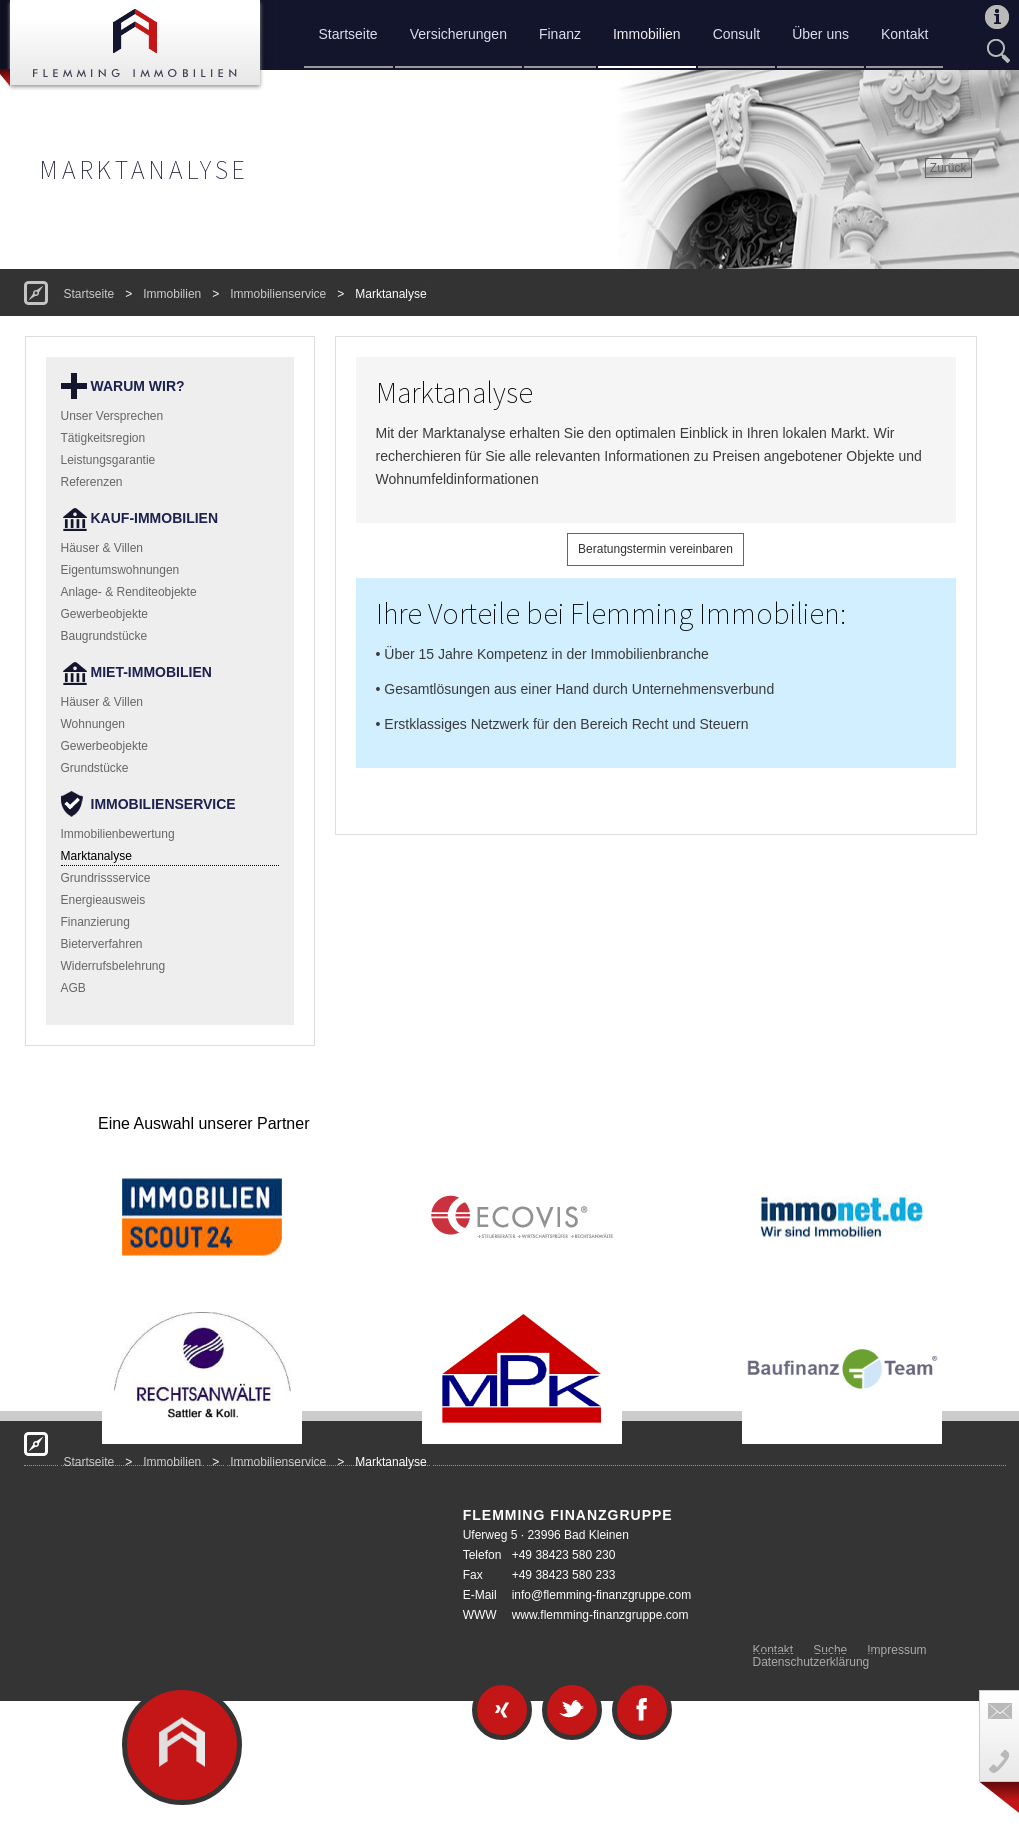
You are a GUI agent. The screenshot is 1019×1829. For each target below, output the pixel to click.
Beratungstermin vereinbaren (655, 549)
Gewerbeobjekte (104, 614)
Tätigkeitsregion (103, 438)
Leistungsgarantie (108, 460)
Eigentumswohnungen (120, 570)
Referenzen (92, 482)
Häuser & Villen (102, 548)
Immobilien (647, 34)
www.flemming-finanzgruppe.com (600, 1615)
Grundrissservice (106, 878)
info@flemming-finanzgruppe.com (602, 1595)
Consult (736, 34)
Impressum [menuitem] (896, 1650)
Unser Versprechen (112, 416)
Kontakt (904, 34)
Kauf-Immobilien (155, 518)
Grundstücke (95, 768)
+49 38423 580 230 (564, 1555)
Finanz (560, 34)
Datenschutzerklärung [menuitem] (811, 1662)
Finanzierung (95, 922)
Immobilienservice (278, 294)
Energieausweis (103, 900)
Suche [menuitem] (830, 1650)
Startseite (348, 34)
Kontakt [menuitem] (773, 1650)
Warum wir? (138, 386)
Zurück (948, 168)
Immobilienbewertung (118, 834)
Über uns (820, 34)
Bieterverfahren (102, 944)
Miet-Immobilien (151, 672)
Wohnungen (93, 724)
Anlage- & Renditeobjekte (129, 592)
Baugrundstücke (104, 636)
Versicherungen (458, 34)
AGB (73, 988)
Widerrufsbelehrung (113, 966)
